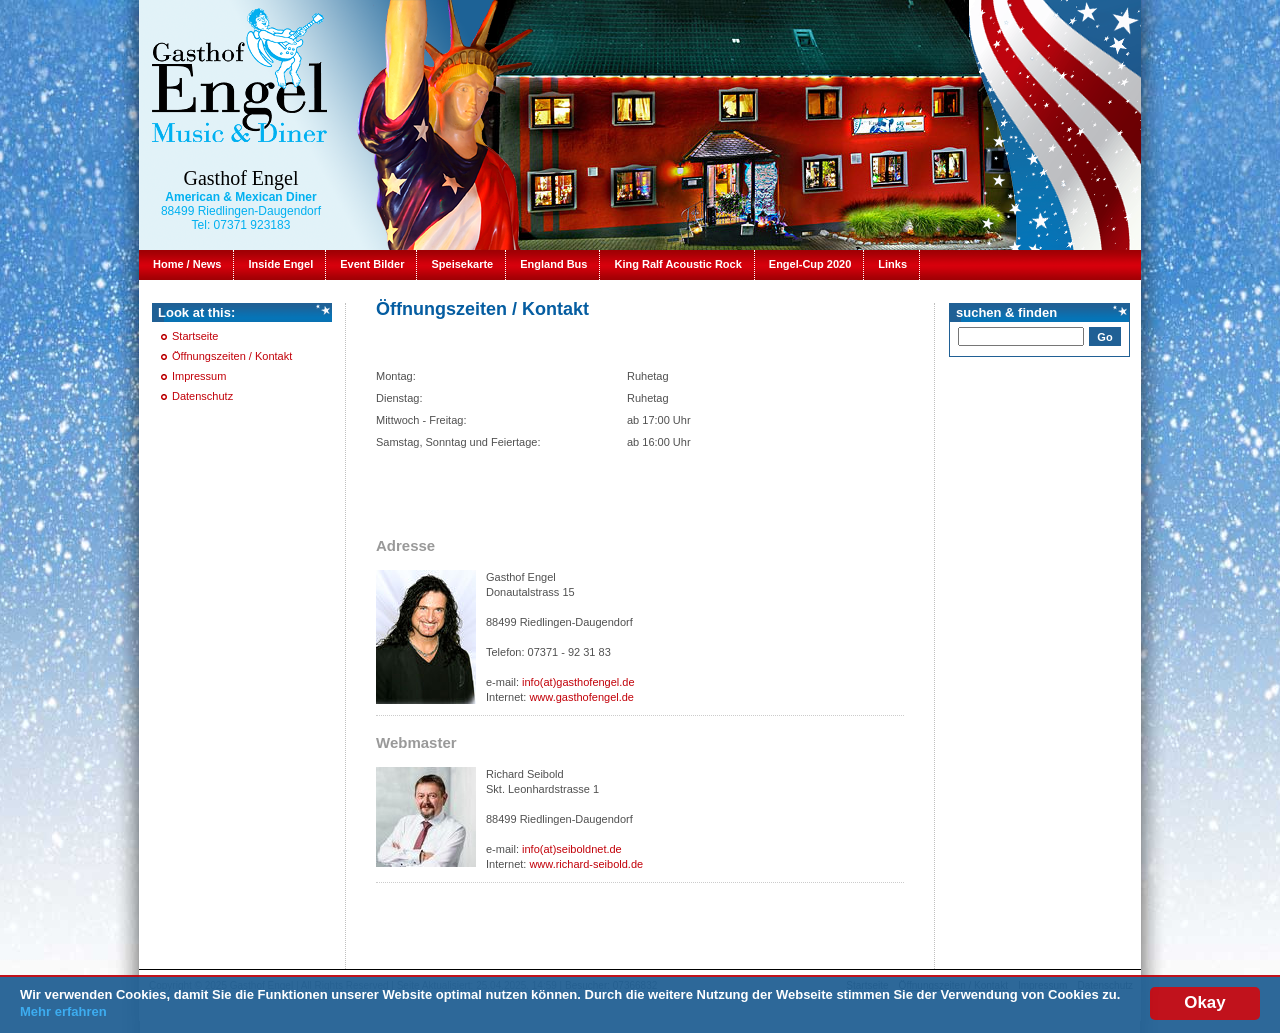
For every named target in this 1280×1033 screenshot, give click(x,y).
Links (892, 264)
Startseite (195, 336)
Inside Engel (280, 264)
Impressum (199, 376)
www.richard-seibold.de (586, 864)
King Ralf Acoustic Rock (677, 264)
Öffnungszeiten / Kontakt (232, 356)
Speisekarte (462, 264)
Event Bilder (372, 264)
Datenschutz (202, 396)
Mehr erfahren (63, 1012)
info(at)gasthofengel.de (578, 682)
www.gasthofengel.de (581, 697)
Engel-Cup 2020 (810, 264)
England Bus (553, 264)
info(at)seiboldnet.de (572, 849)
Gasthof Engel (241, 178)
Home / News (187, 264)
